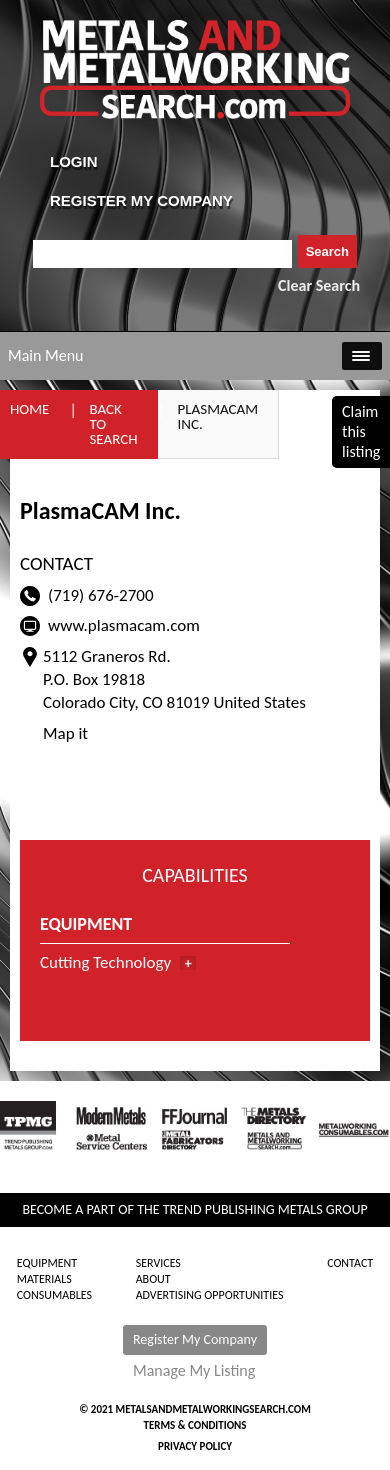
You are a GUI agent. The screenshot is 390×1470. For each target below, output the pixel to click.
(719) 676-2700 (101, 595)
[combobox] (162, 254)
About (153, 1279)
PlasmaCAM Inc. (218, 416)
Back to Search (113, 424)
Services (158, 1263)
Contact (350, 1263)
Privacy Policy (195, 1446)
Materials (44, 1279)
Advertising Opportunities (210, 1295)
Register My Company (195, 1339)
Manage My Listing (194, 1371)
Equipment (47, 1263)
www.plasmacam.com (124, 625)
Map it (65, 733)
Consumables (54, 1295)
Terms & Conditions (194, 1425)
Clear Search (319, 285)
